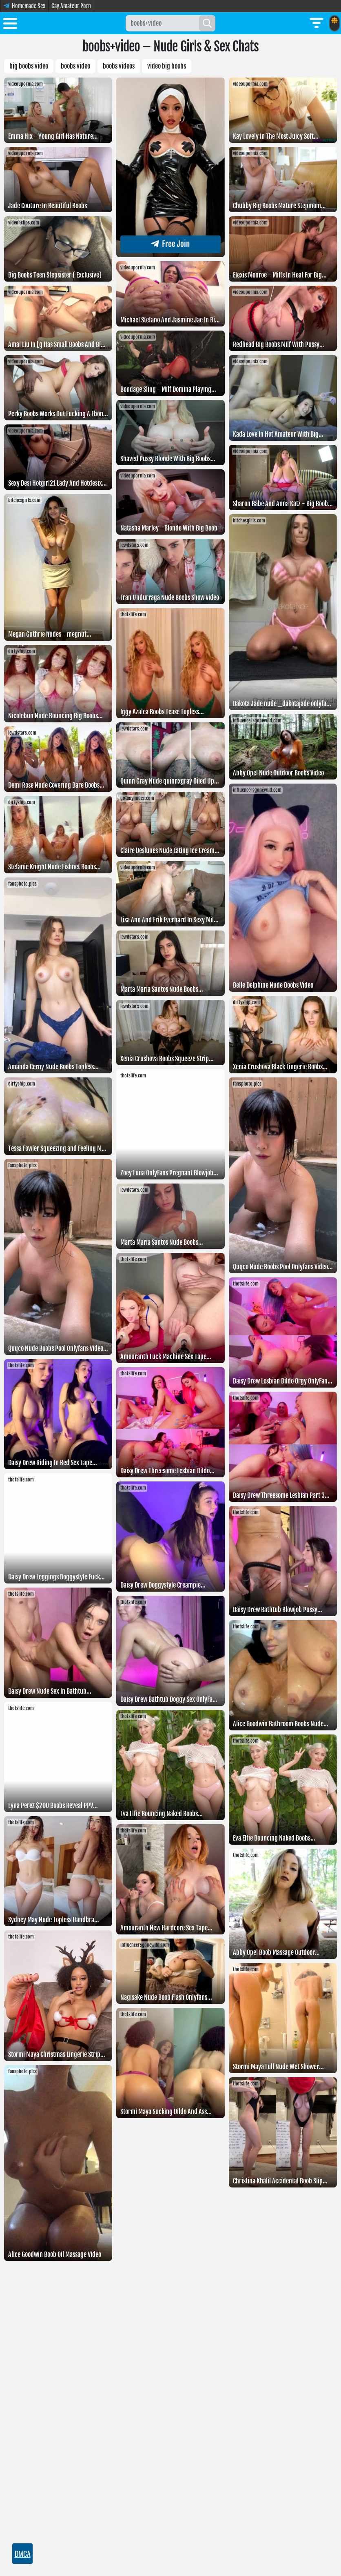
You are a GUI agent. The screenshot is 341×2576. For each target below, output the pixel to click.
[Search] (207, 23)
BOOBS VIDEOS (119, 66)
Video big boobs (166, 66)
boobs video (75, 66)
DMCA (23, 2553)
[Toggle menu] (10, 25)
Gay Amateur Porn (71, 5)
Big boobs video (28, 66)
